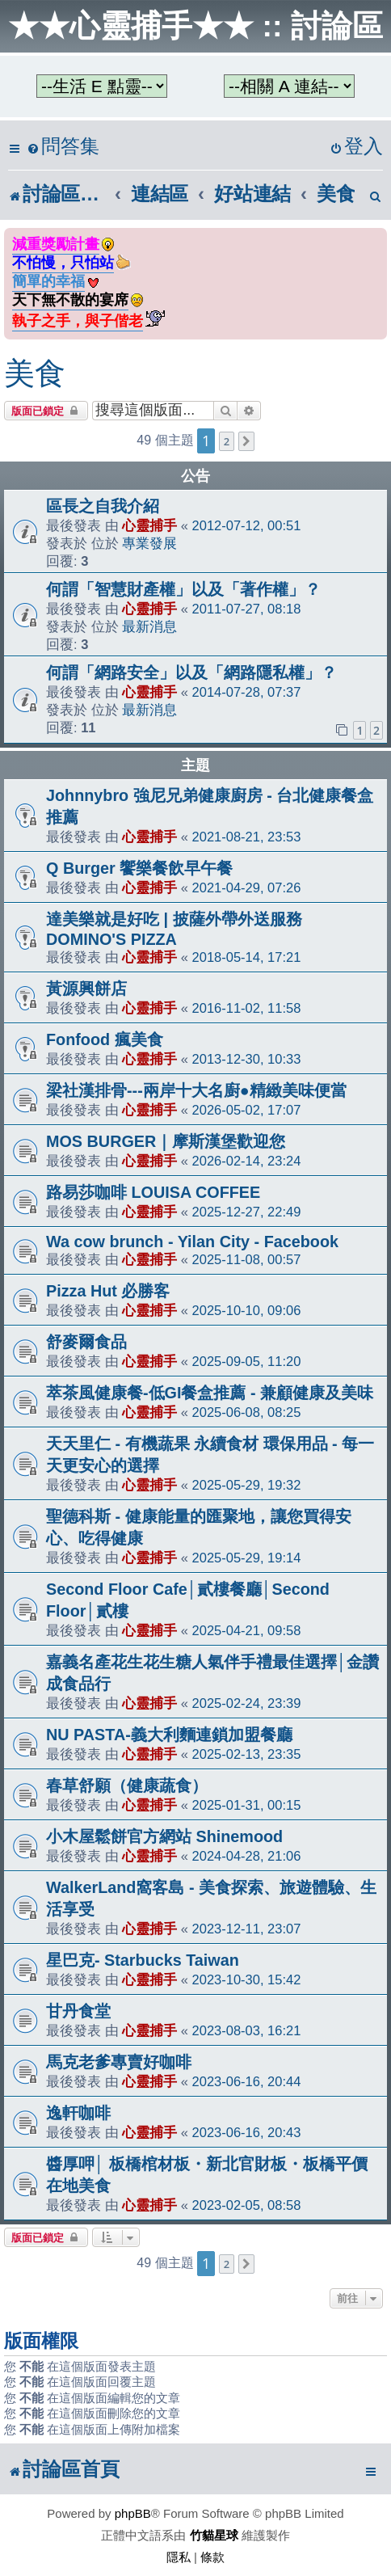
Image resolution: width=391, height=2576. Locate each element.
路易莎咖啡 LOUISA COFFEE (153, 1192)
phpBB (133, 2513)
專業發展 (149, 543)
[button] (246, 441)
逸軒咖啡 (78, 2113)
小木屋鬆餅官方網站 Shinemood (164, 1836)
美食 (34, 373)
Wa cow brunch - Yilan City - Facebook (192, 1241)
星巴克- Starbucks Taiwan (142, 1960)
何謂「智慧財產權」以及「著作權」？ (183, 589)
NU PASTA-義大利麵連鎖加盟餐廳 (169, 1734)
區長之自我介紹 (102, 506)
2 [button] (226, 441)
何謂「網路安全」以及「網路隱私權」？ (191, 672)
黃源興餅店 (86, 988)
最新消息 (149, 626)
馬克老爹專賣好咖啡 (118, 2062)
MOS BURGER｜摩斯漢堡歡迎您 (165, 1141)
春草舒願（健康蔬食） (127, 1785)
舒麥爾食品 (86, 1342)
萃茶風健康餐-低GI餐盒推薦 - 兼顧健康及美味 (209, 1393)
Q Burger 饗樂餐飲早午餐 (139, 868)
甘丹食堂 (78, 2011)
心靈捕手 (149, 525)
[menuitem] (63, 146)
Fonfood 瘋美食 (104, 1039)
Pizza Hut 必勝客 (108, 1291)
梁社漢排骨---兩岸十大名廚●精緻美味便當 (196, 1090)
